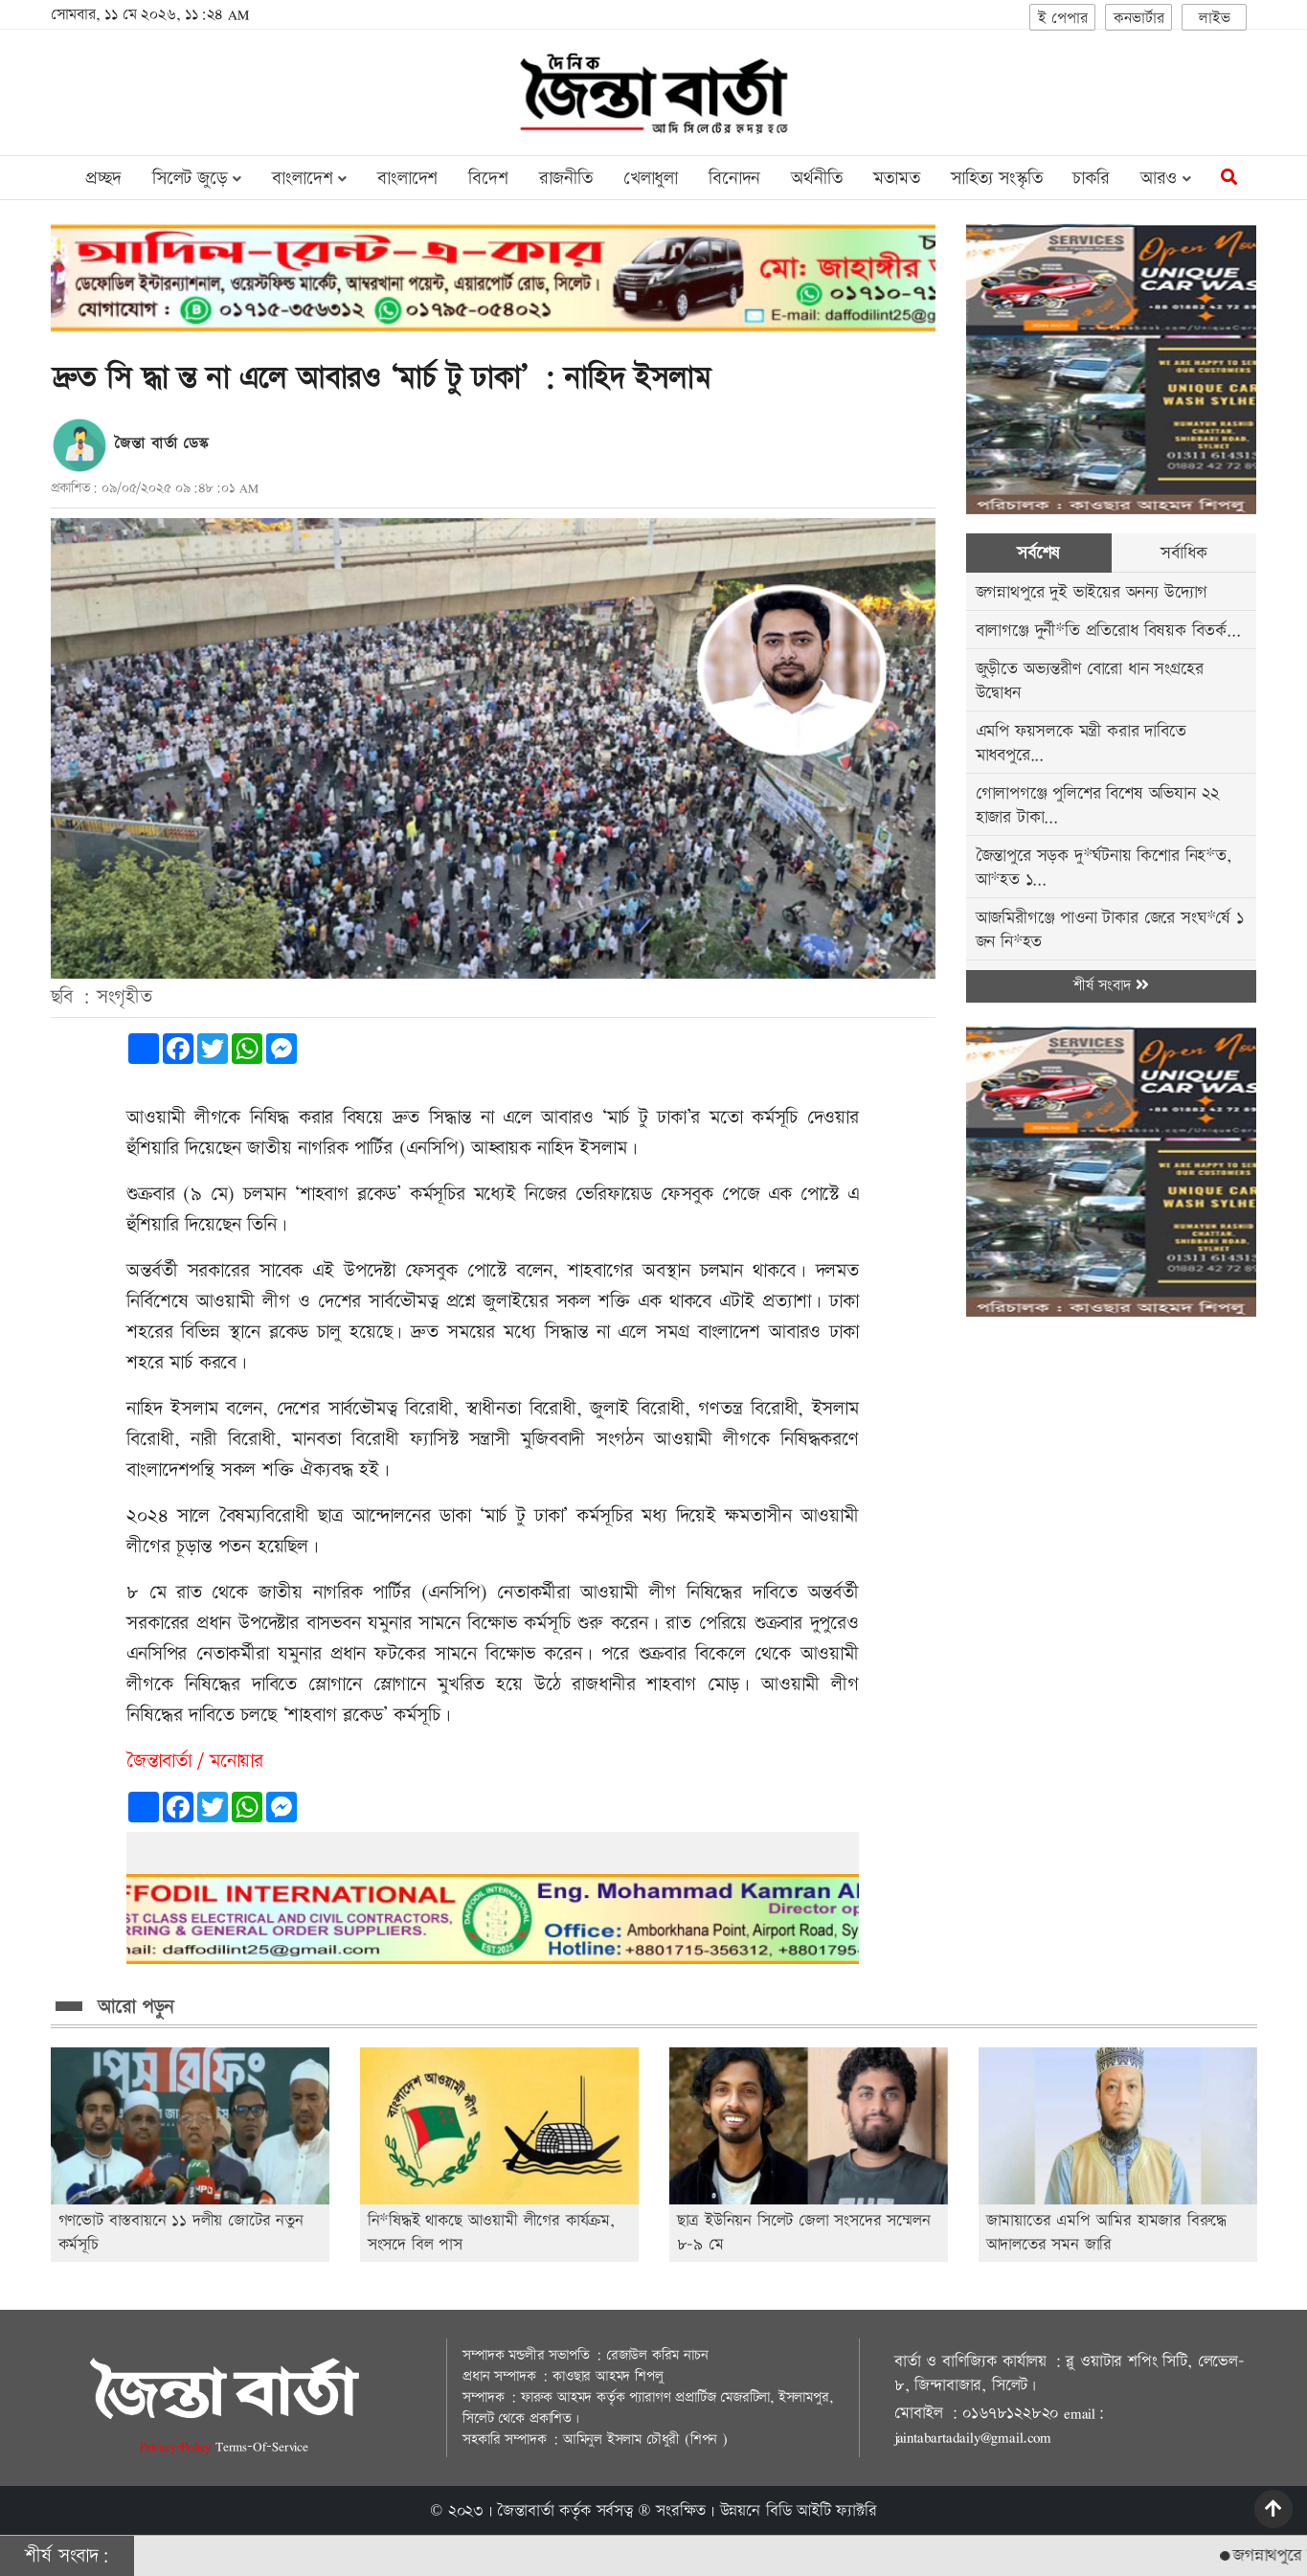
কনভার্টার (1138, 19)
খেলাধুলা (650, 179)
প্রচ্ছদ (103, 179)
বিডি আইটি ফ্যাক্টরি (821, 2510)
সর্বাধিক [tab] (1183, 553)
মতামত (896, 179)
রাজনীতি (566, 179)
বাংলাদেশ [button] (309, 179)
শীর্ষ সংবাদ (1110, 986)
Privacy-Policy (177, 2446)
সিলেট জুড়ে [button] (196, 179)
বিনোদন (734, 179)
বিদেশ (487, 179)
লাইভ (1214, 19)
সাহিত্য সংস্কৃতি (997, 179)
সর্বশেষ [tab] (1038, 553)
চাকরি (1090, 179)
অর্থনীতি (816, 179)
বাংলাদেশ (407, 179)
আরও (1165, 179)
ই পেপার (1062, 19)
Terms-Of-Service (261, 2446)
